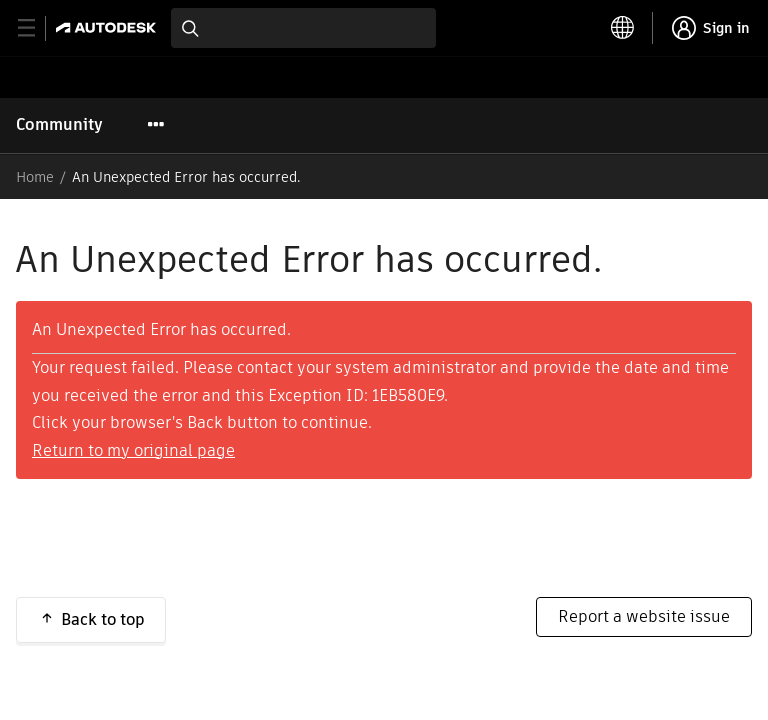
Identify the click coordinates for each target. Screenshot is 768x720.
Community (59, 124)
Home (35, 177)
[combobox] (303, 28)
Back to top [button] (103, 619)
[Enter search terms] (303, 28)
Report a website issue (644, 616)
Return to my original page (133, 450)
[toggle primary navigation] (37, 28)
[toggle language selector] (623, 28)
